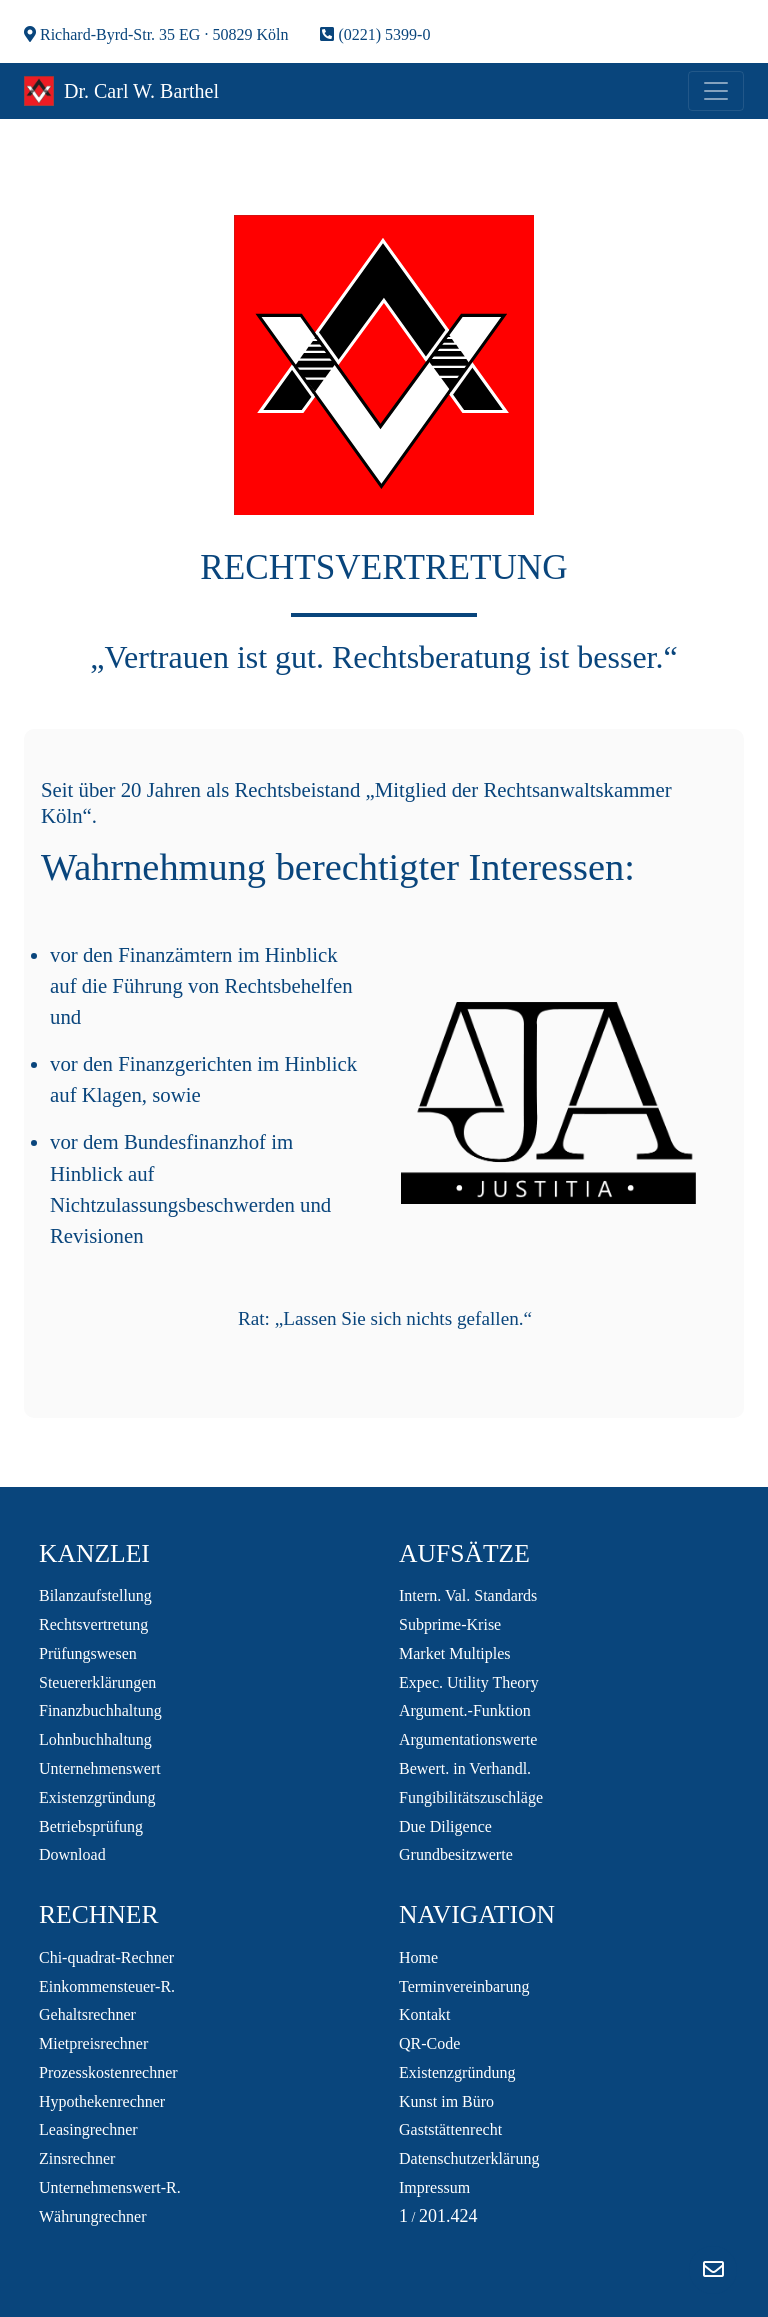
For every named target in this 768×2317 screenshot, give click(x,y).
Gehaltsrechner (87, 2014)
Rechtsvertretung (93, 1624)
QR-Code (429, 2043)
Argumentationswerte (468, 1739)
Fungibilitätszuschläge (471, 1797)
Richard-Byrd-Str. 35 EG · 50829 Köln (156, 34)
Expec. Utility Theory (469, 1682)
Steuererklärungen (97, 1682)
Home (418, 1957)
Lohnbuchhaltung (95, 1739)
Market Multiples (455, 1653)
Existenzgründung (97, 1797)
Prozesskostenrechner (108, 2072)
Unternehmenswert (100, 1768)
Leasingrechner (88, 2129)
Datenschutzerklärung (469, 2158)
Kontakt (425, 2014)
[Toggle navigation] (716, 91)
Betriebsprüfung (91, 1826)
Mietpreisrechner (93, 2043)
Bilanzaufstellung (95, 1595)
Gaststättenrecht (450, 2129)
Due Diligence (445, 1826)
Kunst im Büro (446, 2101)
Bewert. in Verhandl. (465, 1768)
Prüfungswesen (88, 1653)
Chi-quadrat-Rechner (106, 1957)
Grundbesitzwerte (456, 1854)
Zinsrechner (77, 2158)
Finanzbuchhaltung (100, 1710)
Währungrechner (93, 2216)
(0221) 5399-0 (375, 34)
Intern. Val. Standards (468, 1595)
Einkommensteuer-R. (107, 1986)
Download (72, 1854)
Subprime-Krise (450, 1624)
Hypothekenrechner (102, 2101)
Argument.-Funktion (465, 1710)
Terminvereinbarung (464, 1986)
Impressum (434, 2187)
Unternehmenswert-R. (110, 2187)
